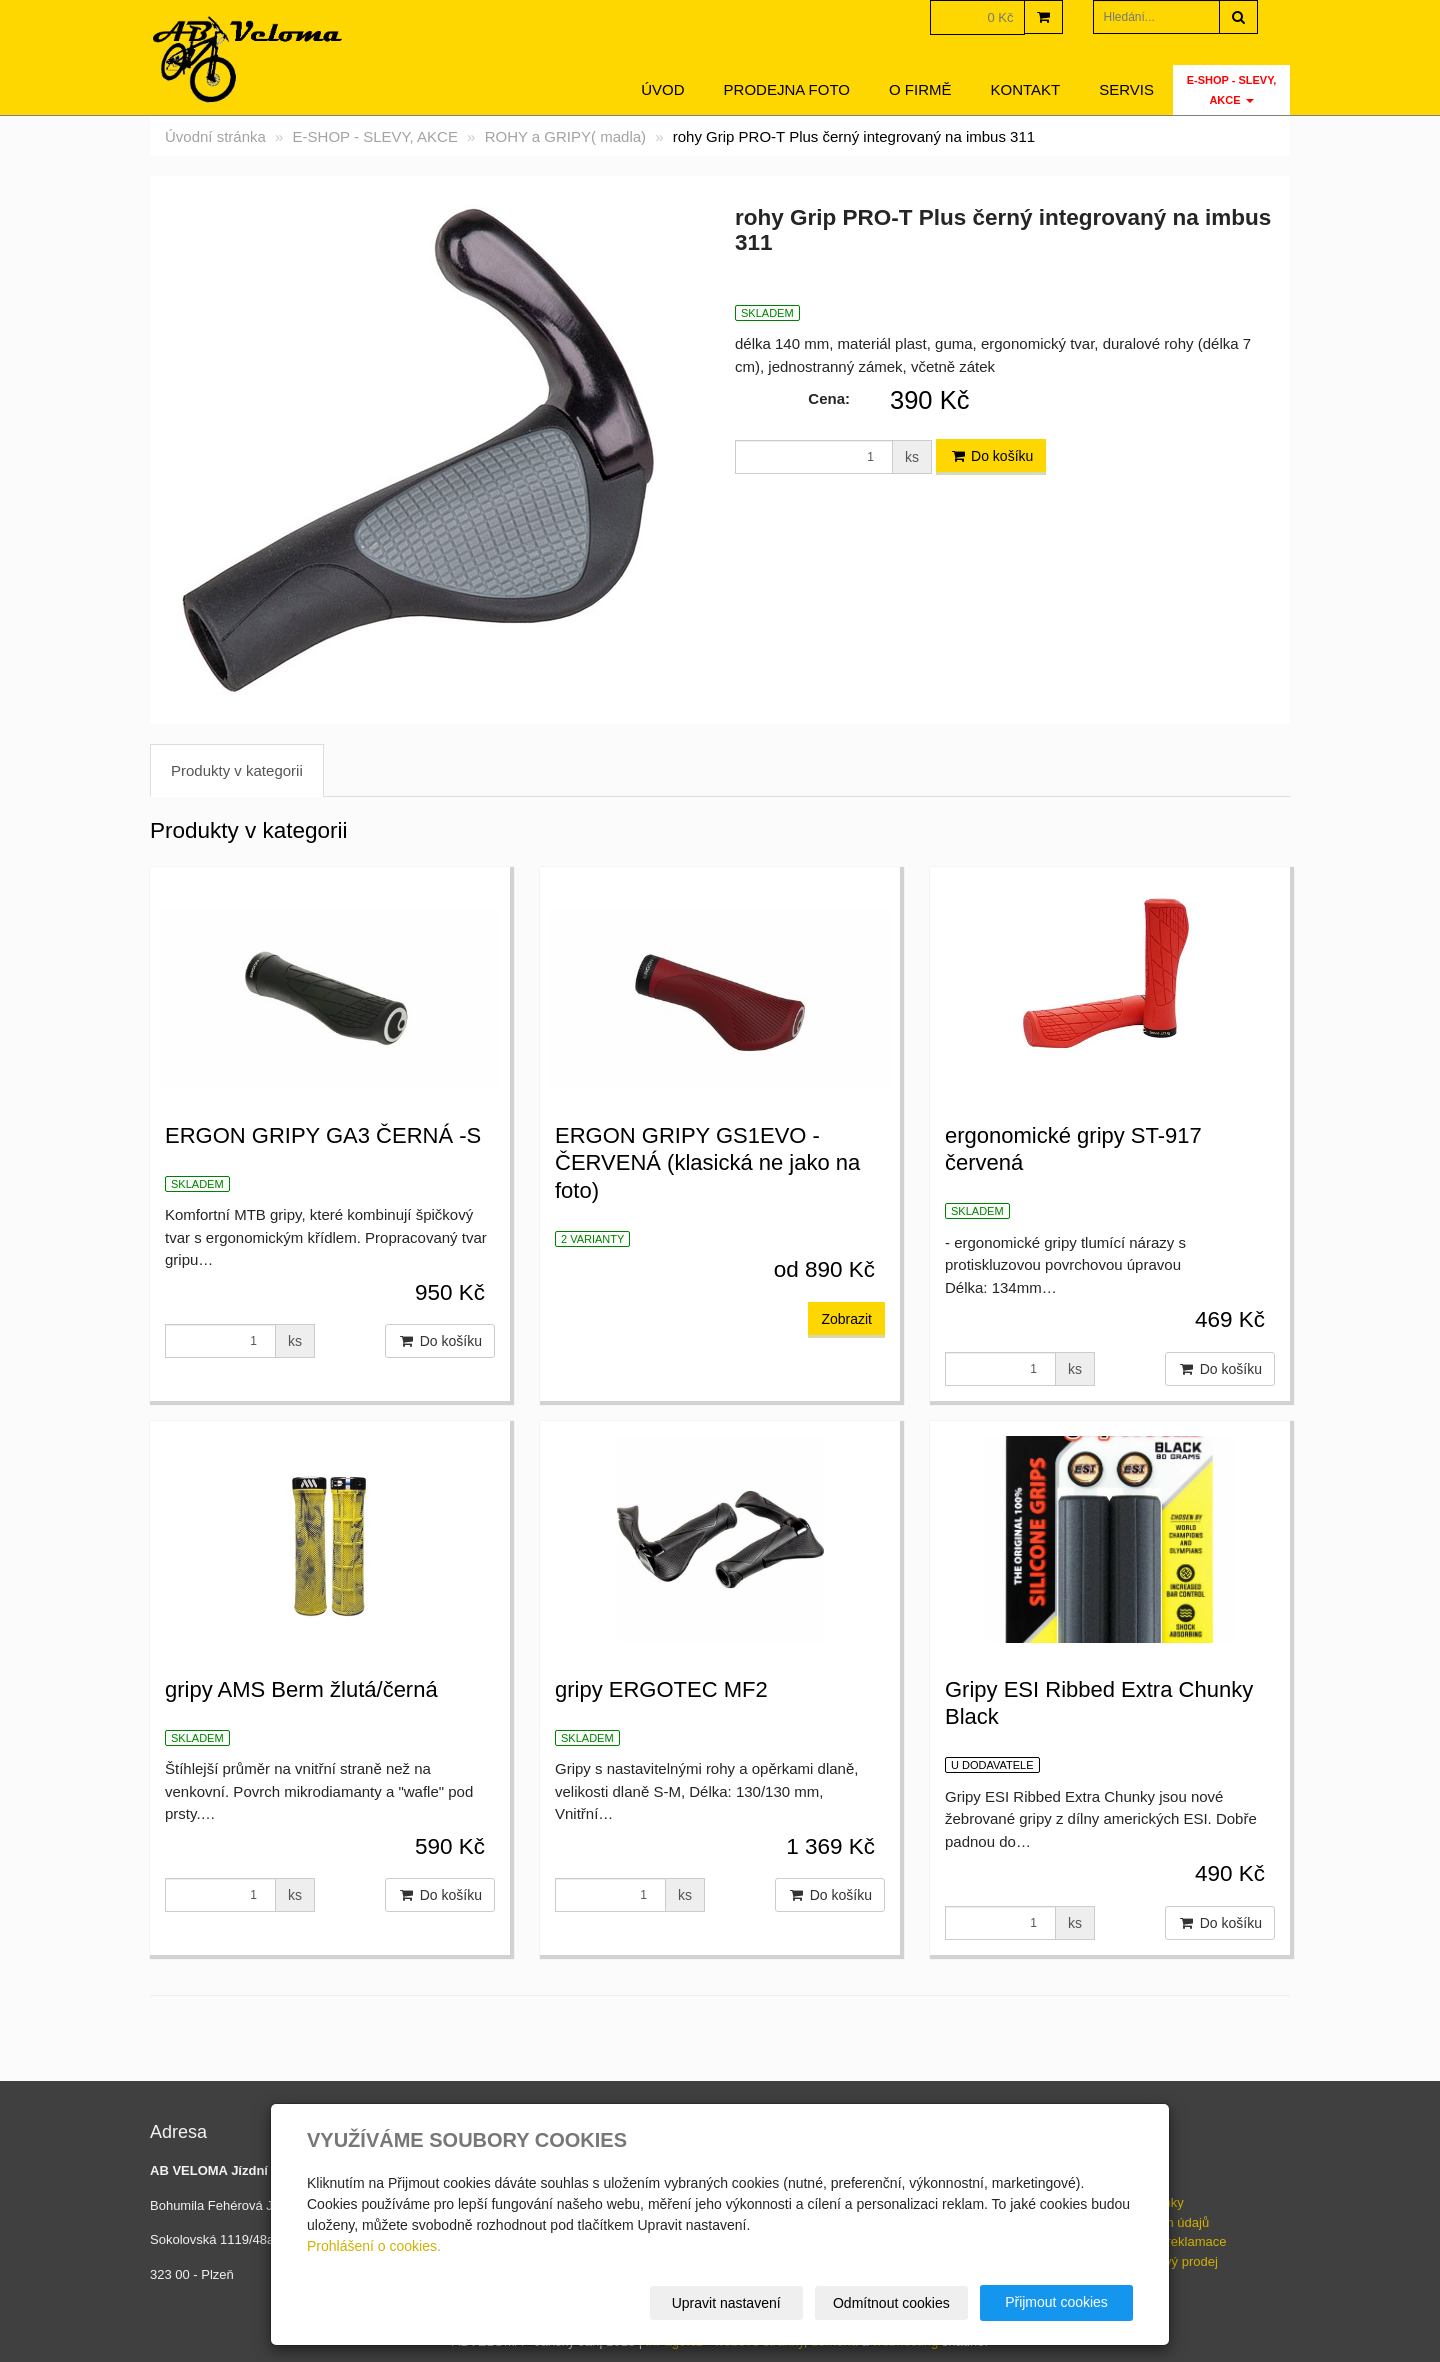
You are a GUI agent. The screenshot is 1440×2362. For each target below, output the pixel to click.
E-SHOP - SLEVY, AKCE (1232, 90)
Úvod (662, 89)
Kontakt (1026, 89)
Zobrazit (846, 1319)
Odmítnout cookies (891, 2303)
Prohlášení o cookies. (374, 2246)
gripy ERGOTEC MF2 (661, 1689)
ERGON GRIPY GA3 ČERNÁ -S (323, 1135)
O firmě (920, 89)
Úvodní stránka (215, 136)
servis (1126, 89)
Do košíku (991, 456)
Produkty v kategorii (237, 770)
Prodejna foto (787, 89)
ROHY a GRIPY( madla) (565, 136)
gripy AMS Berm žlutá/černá (301, 1689)
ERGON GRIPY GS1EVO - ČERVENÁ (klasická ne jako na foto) (707, 1163)
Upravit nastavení (726, 2303)
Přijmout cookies (1056, 2302)
